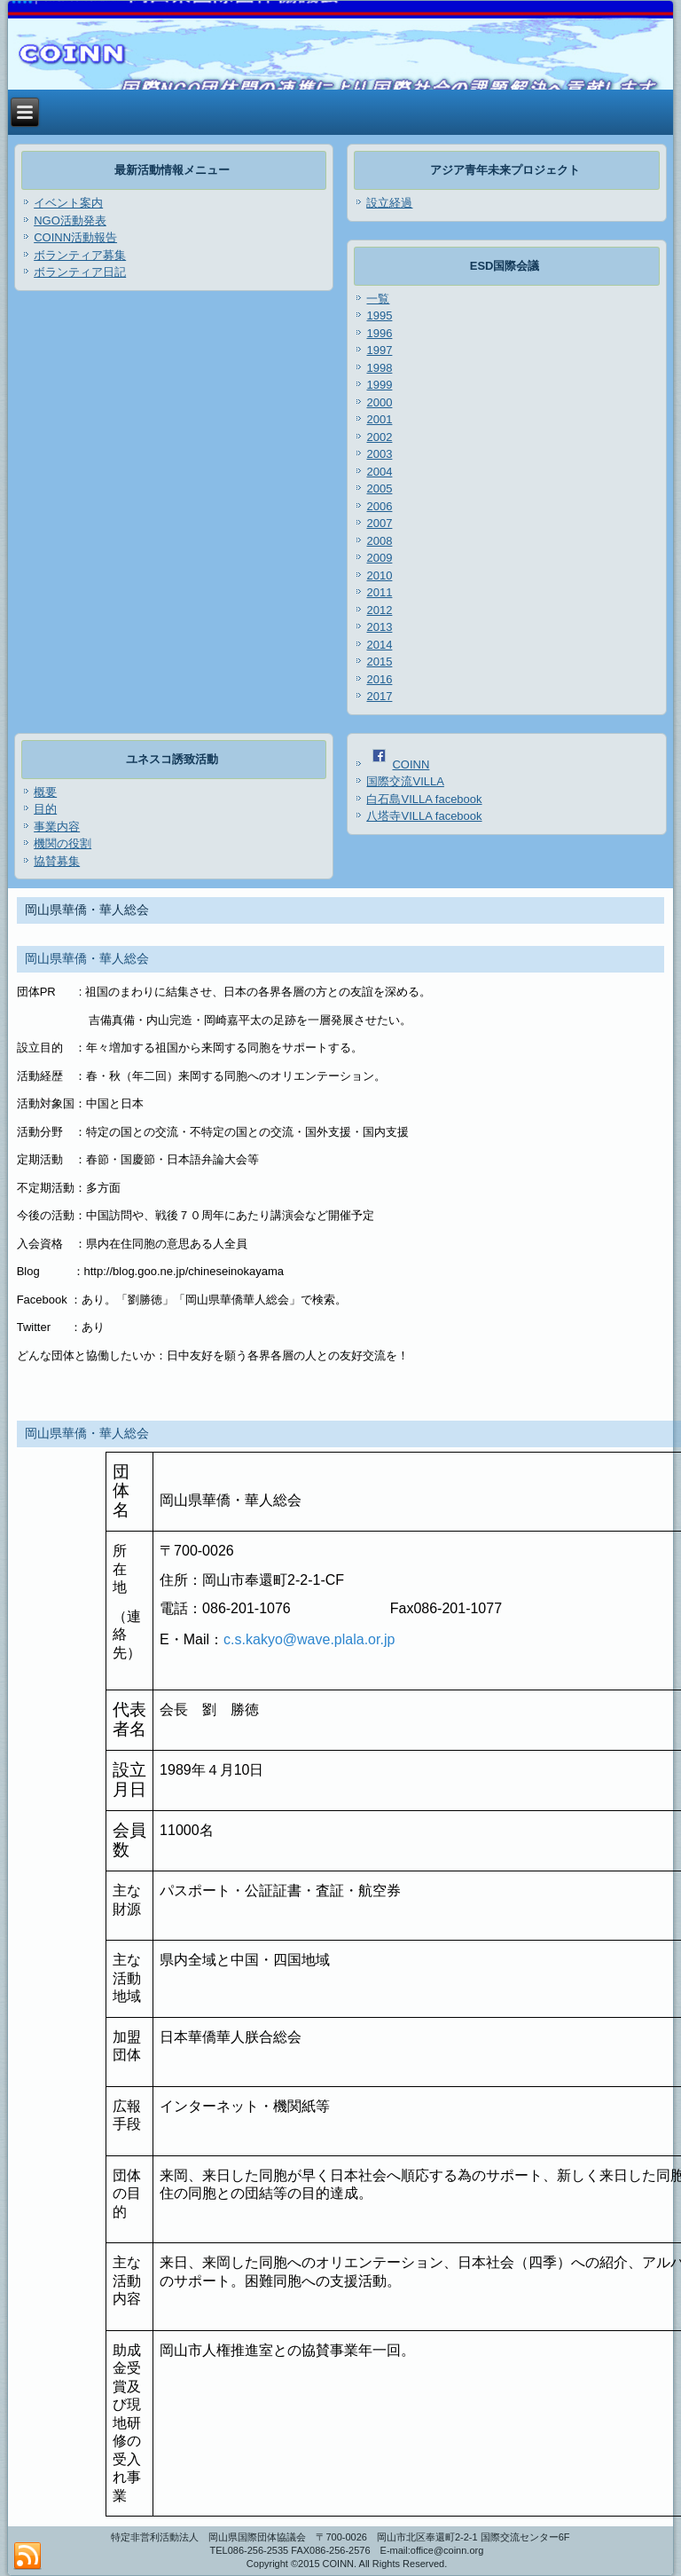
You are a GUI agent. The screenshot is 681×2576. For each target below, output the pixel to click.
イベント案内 (68, 202)
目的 (45, 808)
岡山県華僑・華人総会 (87, 958)
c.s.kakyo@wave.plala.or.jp (309, 1639)
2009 (379, 557)
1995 (379, 315)
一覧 (377, 298)
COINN (400, 764)
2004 (379, 471)
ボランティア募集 (80, 255)
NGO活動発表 (70, 220)
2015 (379, 661)
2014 (379, 644)
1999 (379, 384)
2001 (379, 419)
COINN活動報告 (75, 237)
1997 (379, 350)
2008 (379, 540)
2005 (379, 488)
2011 (379, 592)
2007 (379, 523)
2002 (379, 437)
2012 (379, 610)
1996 (379, 333)
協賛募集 (57, 861)
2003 (379, 454)
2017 (379, 696)
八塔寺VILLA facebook (423, 816)
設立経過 (389, 202)
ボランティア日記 (80, 272)
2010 (379, 575)
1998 (379, 367)
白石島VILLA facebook (423, 799)
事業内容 (57, 826)
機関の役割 (62, 843)
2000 (379, 402)
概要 (45, 792)
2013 (379, 627)
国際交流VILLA (404, 781)
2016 (379, 679)
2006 (379, 506)
